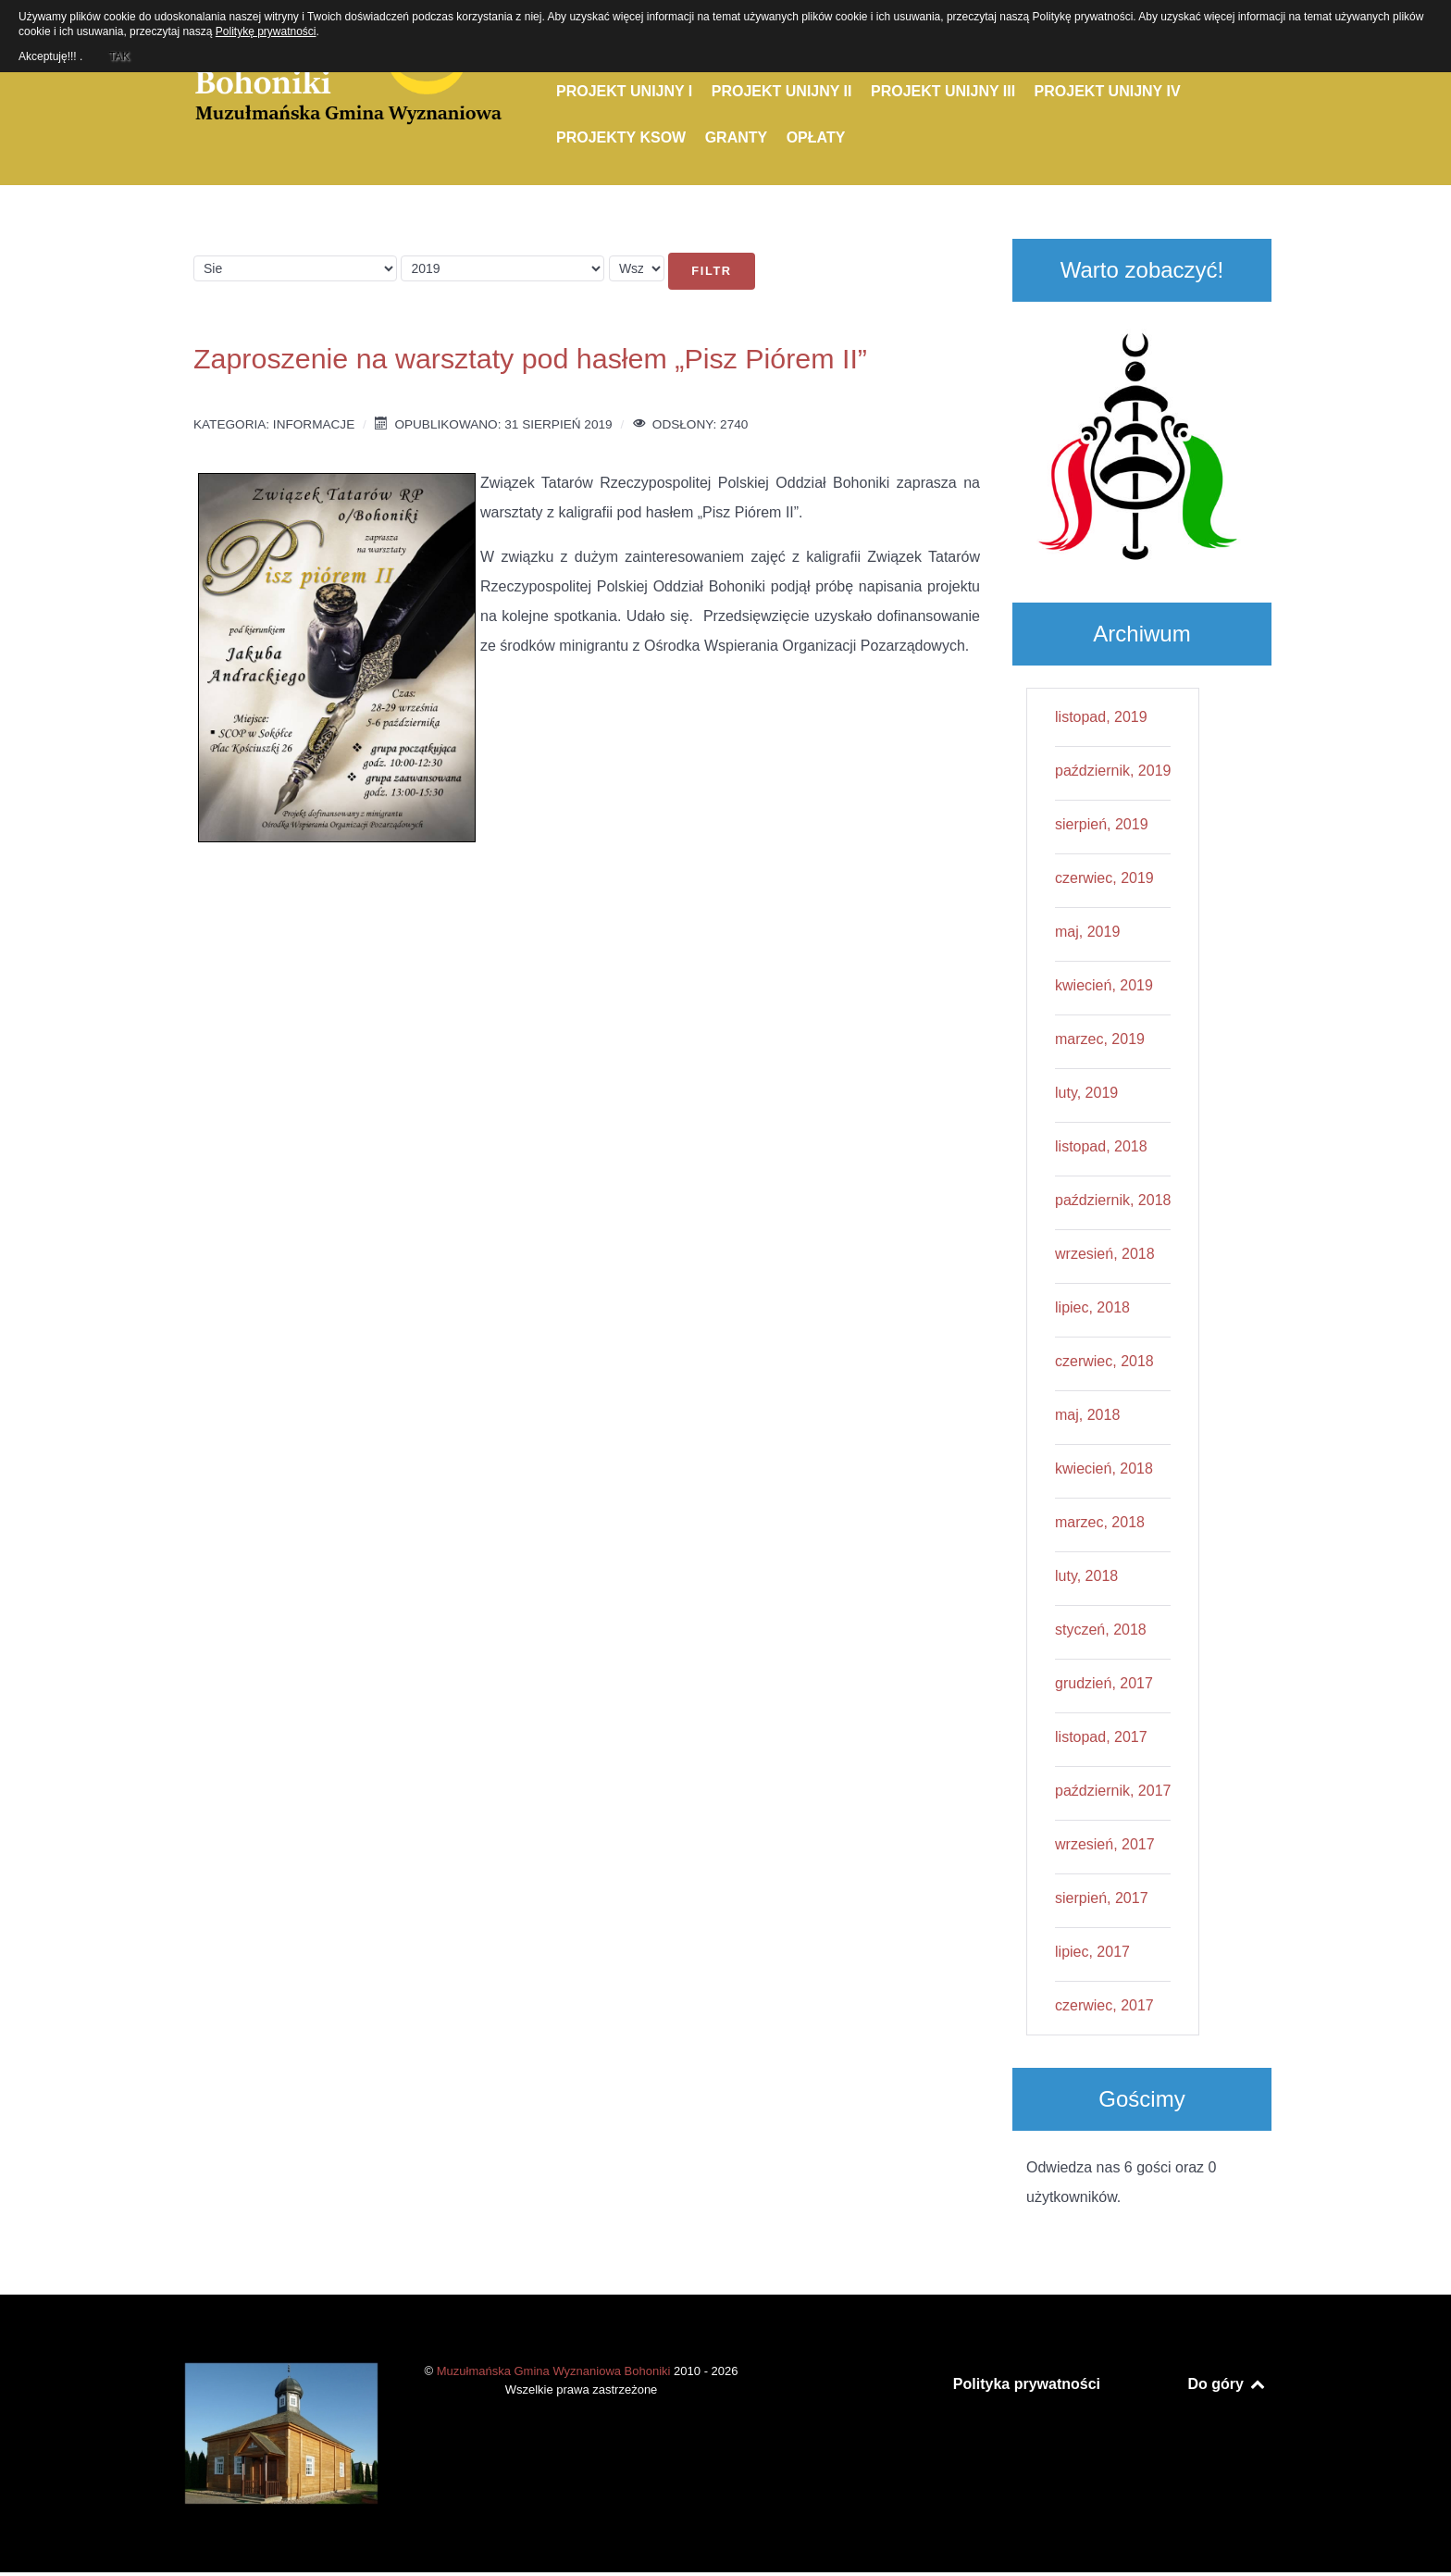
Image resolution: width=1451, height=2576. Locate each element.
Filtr (711, 271)
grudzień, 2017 (1104, 1683)
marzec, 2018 (1100, 1522)
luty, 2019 (1086, 1093)
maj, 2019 (1087, 932)
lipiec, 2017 (1092, 1952)
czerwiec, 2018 (1104, 1361)
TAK (118, 53)
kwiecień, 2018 (1104, 1468)
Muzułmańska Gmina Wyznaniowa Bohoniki (555, 2371)
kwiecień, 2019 (1104, 985)
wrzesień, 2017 (1105, 1844)
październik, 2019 (1113, 770)
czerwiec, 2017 (1104, 2005)
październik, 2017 (1113, 1790)
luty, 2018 (1086, 1576)
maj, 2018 (1087, 1415)
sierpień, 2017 (1101, 1898)
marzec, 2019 (1100, 1039)
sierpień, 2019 (1101, 824)
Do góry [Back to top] (1227, 2384)
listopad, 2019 (1101, 717)
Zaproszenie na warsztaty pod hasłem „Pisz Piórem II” (530, 358)
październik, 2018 (1113, 1200)
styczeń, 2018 (1101, 1629)
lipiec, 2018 (1092, 1307)
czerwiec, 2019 (1104, 878)
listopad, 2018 (1101, 1146)
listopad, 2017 (1101, 1737)
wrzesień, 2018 (1105, 1254)
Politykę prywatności (266, 31)
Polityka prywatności (1026, 2384)
